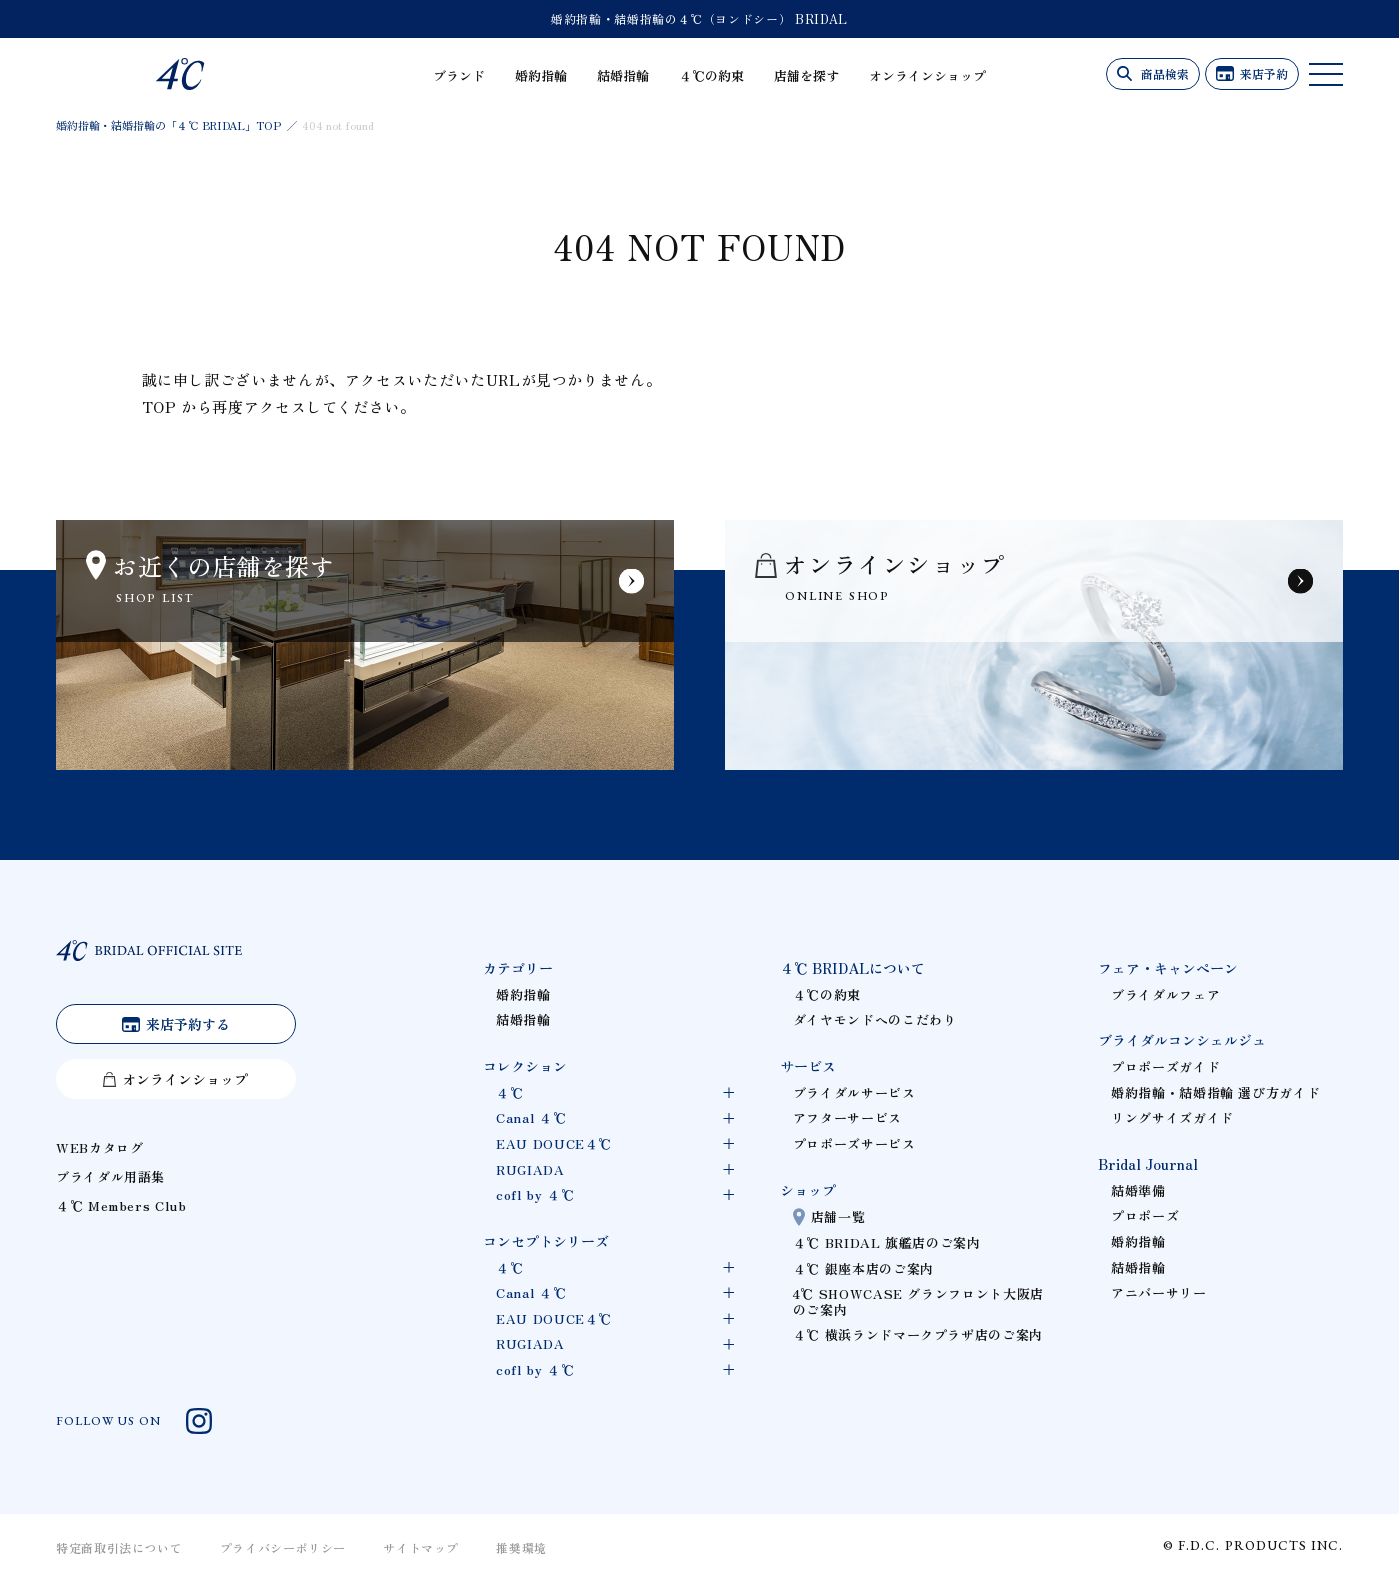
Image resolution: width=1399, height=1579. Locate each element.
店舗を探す (806, 75)
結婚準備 (1138, 1190)
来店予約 (1264, 73)
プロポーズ (1145, 1215)
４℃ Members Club (121, 1205)
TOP (159, 406)
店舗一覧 (838, 1216)
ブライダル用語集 (110, 1176)
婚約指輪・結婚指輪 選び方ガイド (1215, 1092)
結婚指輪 (623, 75)
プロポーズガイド (1165, 1066)
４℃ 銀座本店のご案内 (863, 1268)
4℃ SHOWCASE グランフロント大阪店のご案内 (918, 1301)
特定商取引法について (119, 1547)
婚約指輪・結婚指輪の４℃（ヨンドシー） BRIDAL (699, 18)
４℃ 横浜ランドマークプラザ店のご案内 (918, 1334)
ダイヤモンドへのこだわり (875, 1019)
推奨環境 (521, 1547)
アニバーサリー (1158, 1292)
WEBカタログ (99, 1147)
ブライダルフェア (1165, 994)
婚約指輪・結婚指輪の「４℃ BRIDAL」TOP (168, 125)
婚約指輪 (541, 75)
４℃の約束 (711, 75)
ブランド (459, 75)
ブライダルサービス (854, 1092)
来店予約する (188, 1024)
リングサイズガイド (1172, 1117)
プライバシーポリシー (283, 1547)
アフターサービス (847, 1117)
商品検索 (1165, 73)
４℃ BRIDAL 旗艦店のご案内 (887, 1242)
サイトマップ (421, 1547)
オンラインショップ (927, 75)
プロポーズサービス (854, 1143)
